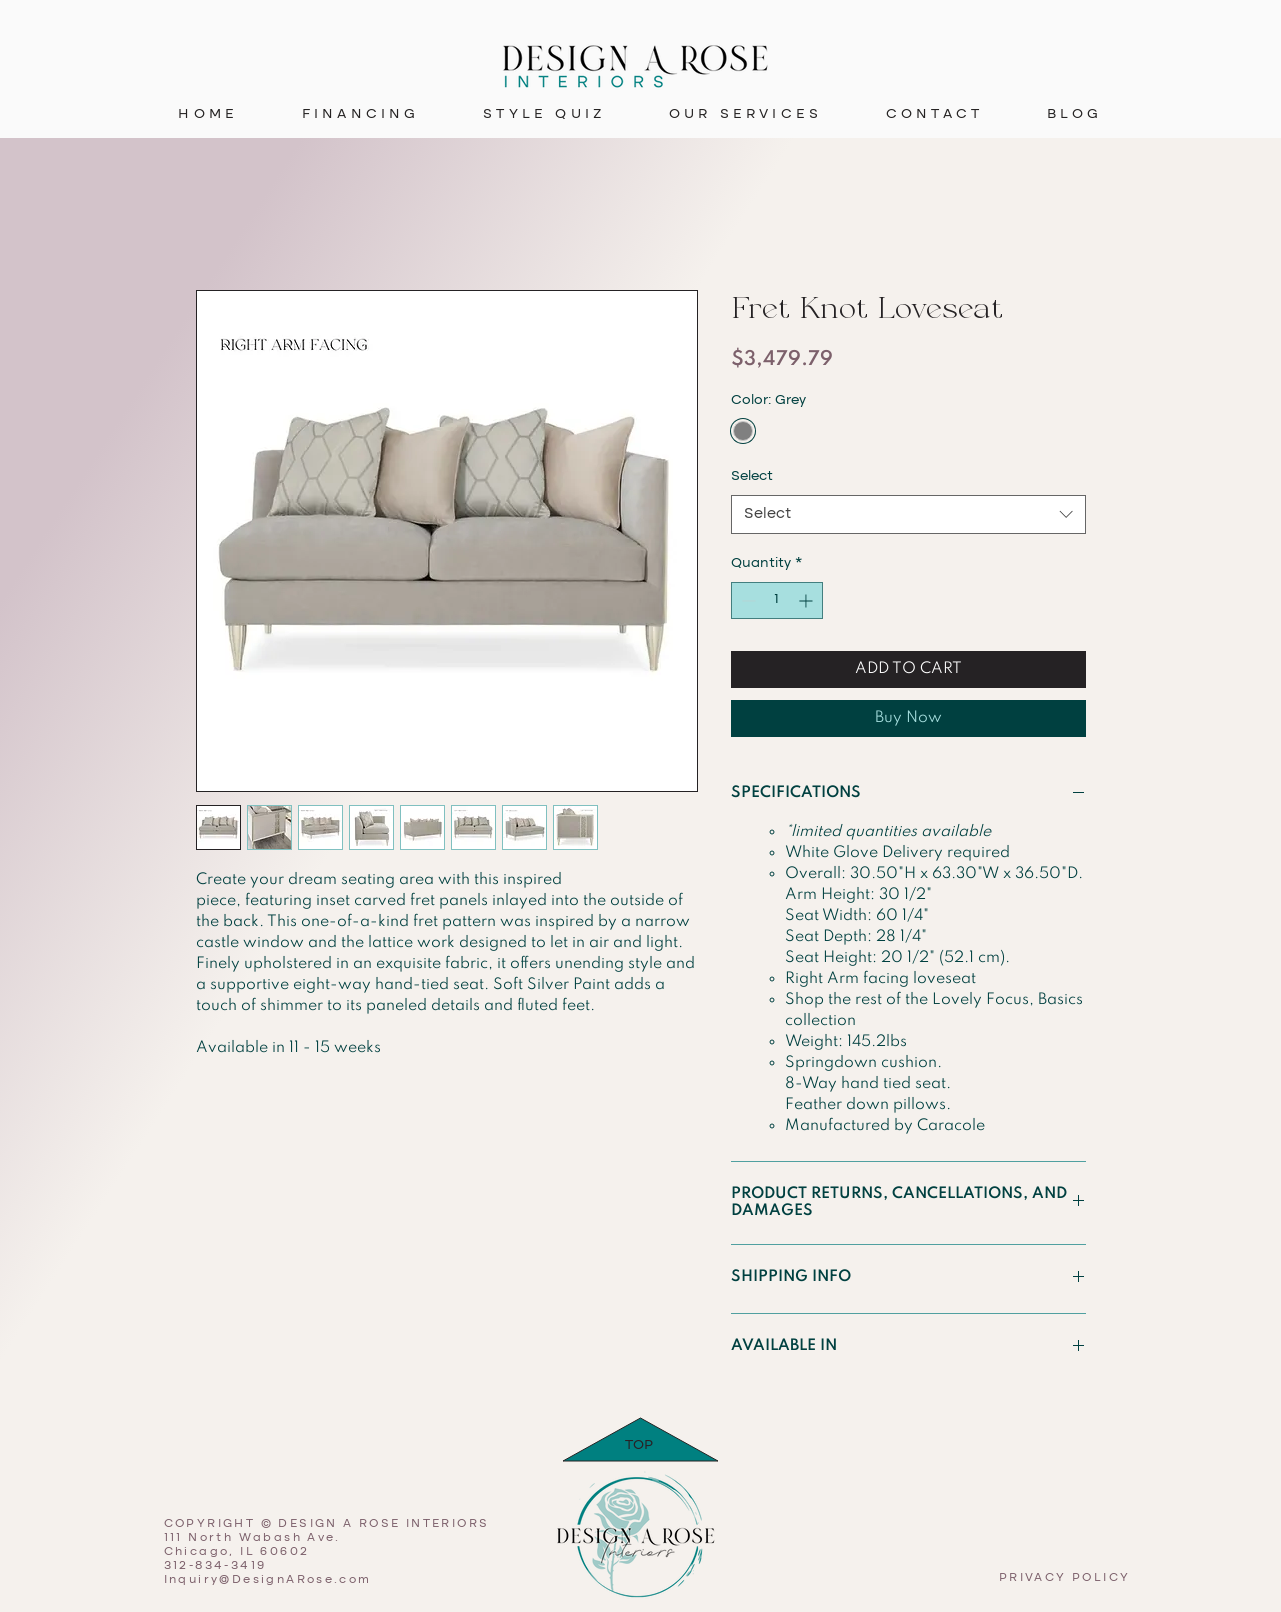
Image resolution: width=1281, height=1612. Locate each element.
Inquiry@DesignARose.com (268, 1580)
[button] (745, 114)
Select (752, 476)
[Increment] (807, 600)
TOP (639, 1445)
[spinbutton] (777, 600)
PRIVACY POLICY (1065, 1578)
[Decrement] (746, 600)
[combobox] (908, 514)
